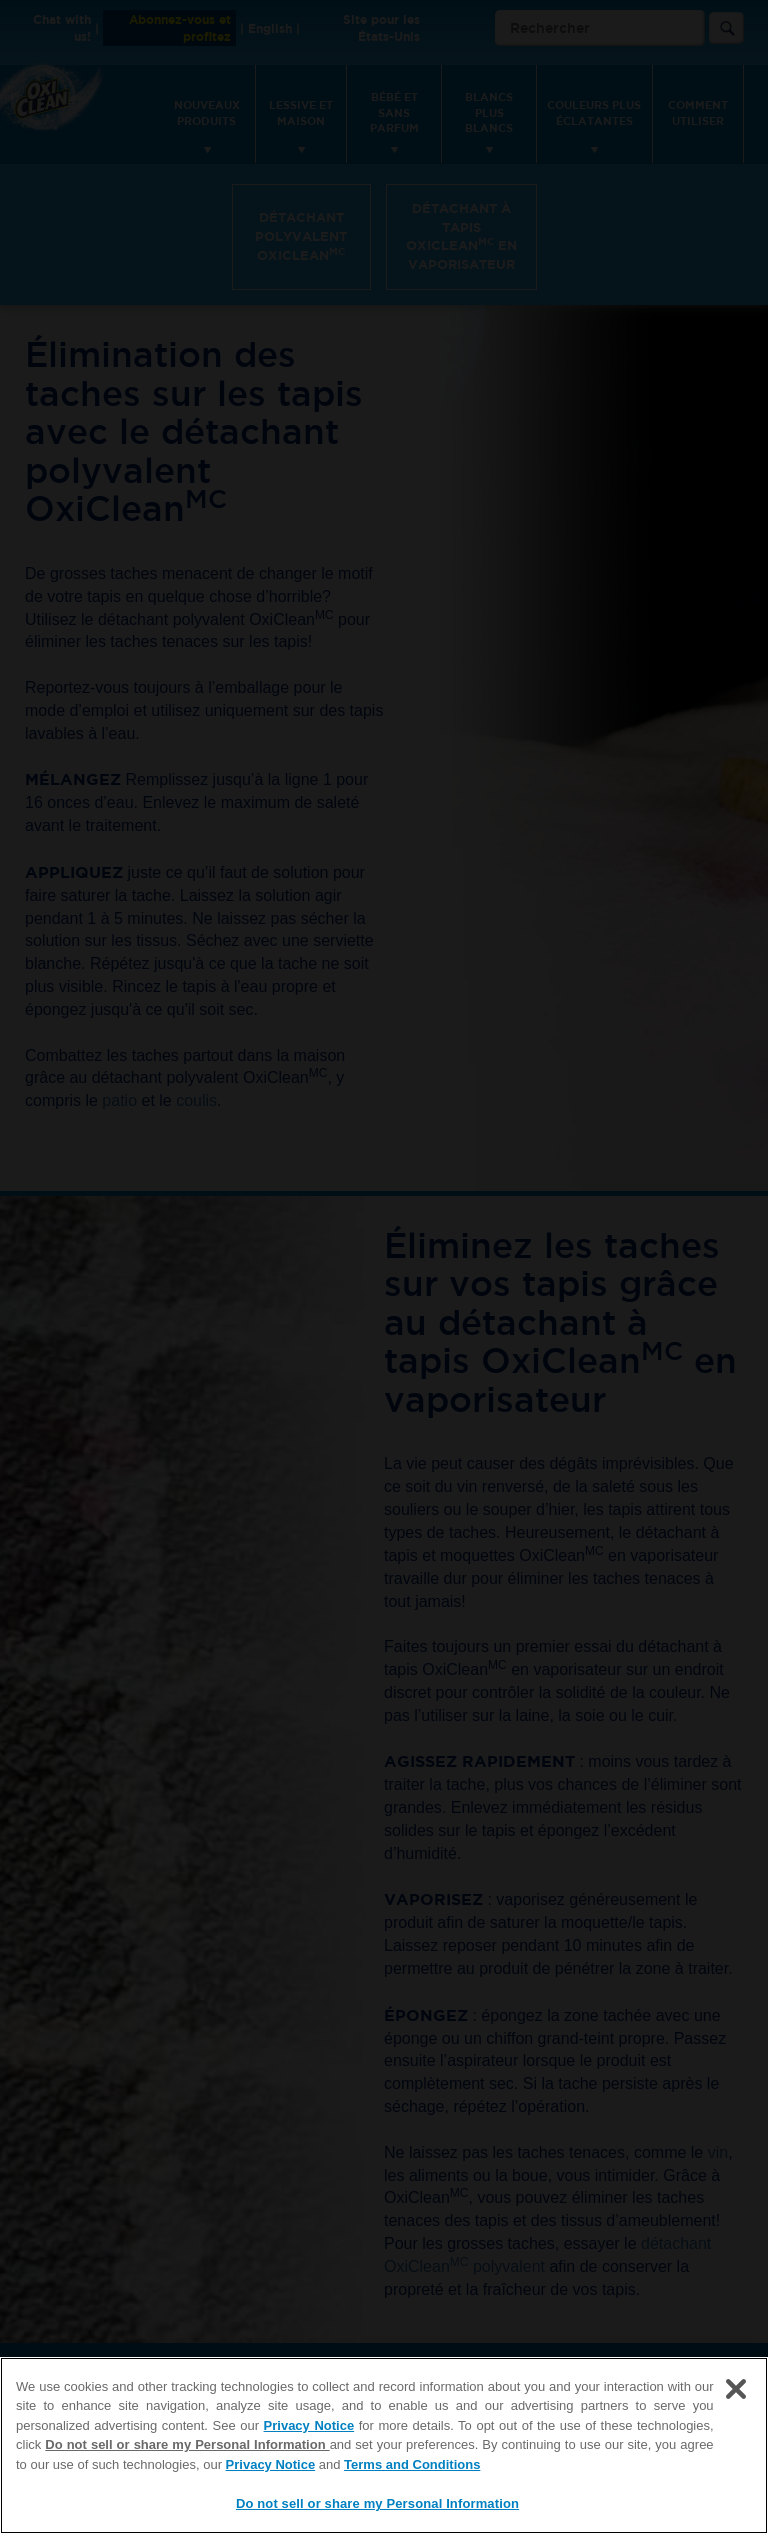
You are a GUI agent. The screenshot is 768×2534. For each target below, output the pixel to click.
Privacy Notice (309, 2425)
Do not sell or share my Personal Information (187, 2444)
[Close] (736, 2389)
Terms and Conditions (412, 2464)
